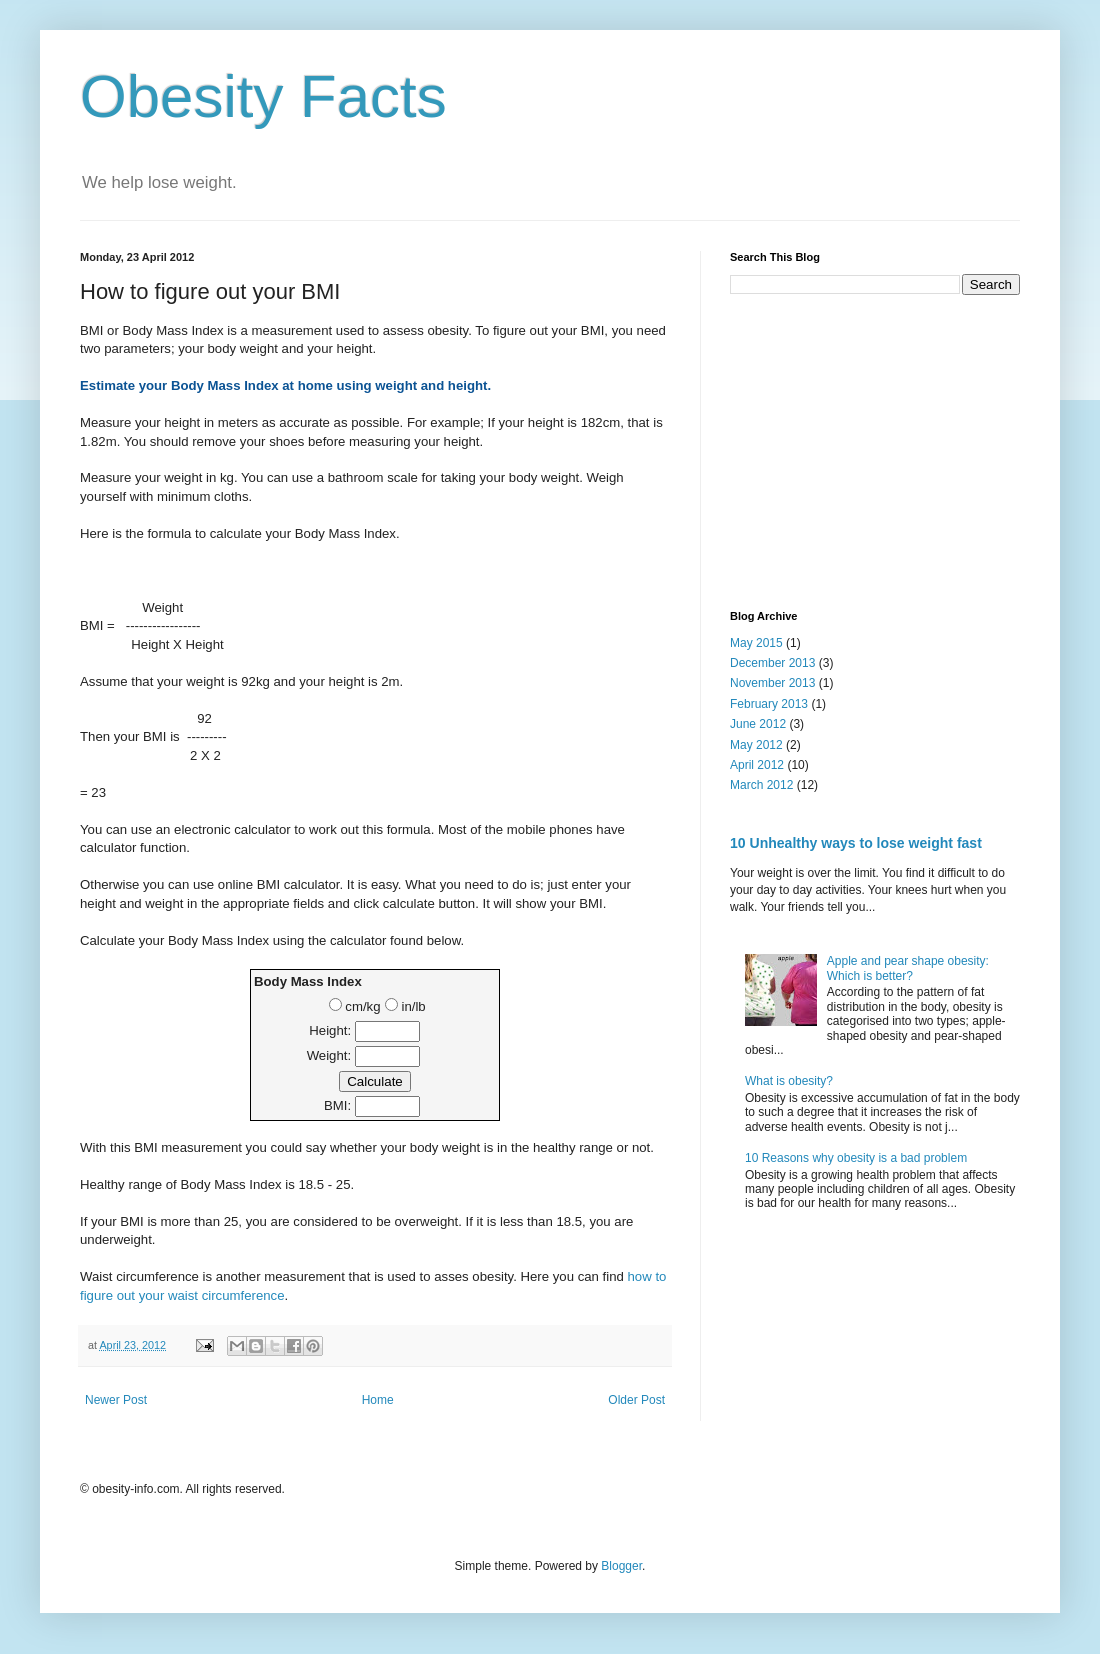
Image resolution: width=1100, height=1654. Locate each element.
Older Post (636, 1400)
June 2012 (758, 724)
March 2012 (761, 785)
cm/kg (354, 1006)
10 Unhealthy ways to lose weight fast (856, 843)
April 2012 (757, 765)
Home (378, 1400)
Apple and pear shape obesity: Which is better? (908, 968)
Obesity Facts (263, 96)
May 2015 (756, 643)
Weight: (329, 1055)
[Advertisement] (877, 450)
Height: (330, 1030)
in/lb (405, 1006)
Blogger (621, 1566)
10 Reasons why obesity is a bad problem (856, 1158)
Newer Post (116, 1400)
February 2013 (769, 704)
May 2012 (756, 745)
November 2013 (772, 683)
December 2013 (772, 663)
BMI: (337, 1105)
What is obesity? (789, 1081)
